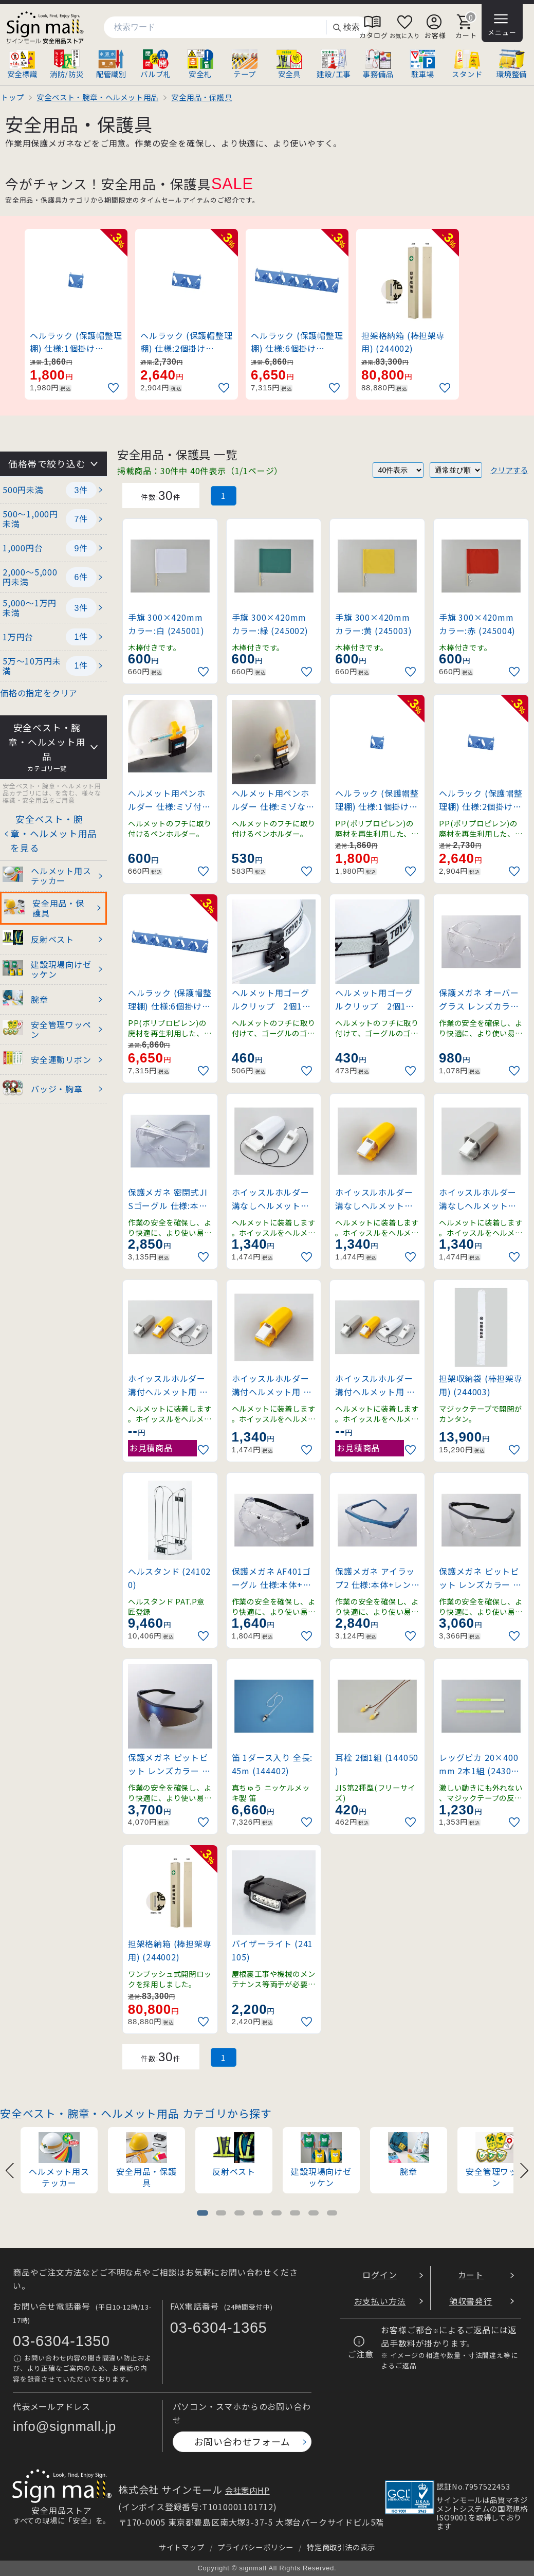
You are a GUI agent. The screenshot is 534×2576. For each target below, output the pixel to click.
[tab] (202, 2213)
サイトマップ (182, 2547)
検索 (346, 27)
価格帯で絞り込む (46, 463)
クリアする (509, 469)
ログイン (379, 2274)
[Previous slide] (10, 2169)
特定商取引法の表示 (341, 2547)
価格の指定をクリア (39, 693)
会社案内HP (247, 2490)
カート (471, 2274)
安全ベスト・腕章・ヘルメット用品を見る (53, 833)
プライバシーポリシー (255, 2547)
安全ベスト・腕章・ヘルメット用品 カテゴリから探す (136, 2113)
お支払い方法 (380, 2301)
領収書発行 (470, 2301)
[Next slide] (524, 2169)
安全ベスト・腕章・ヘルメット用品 (47, 747)
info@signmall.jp (64, 2426)
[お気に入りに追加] (114, 388)
